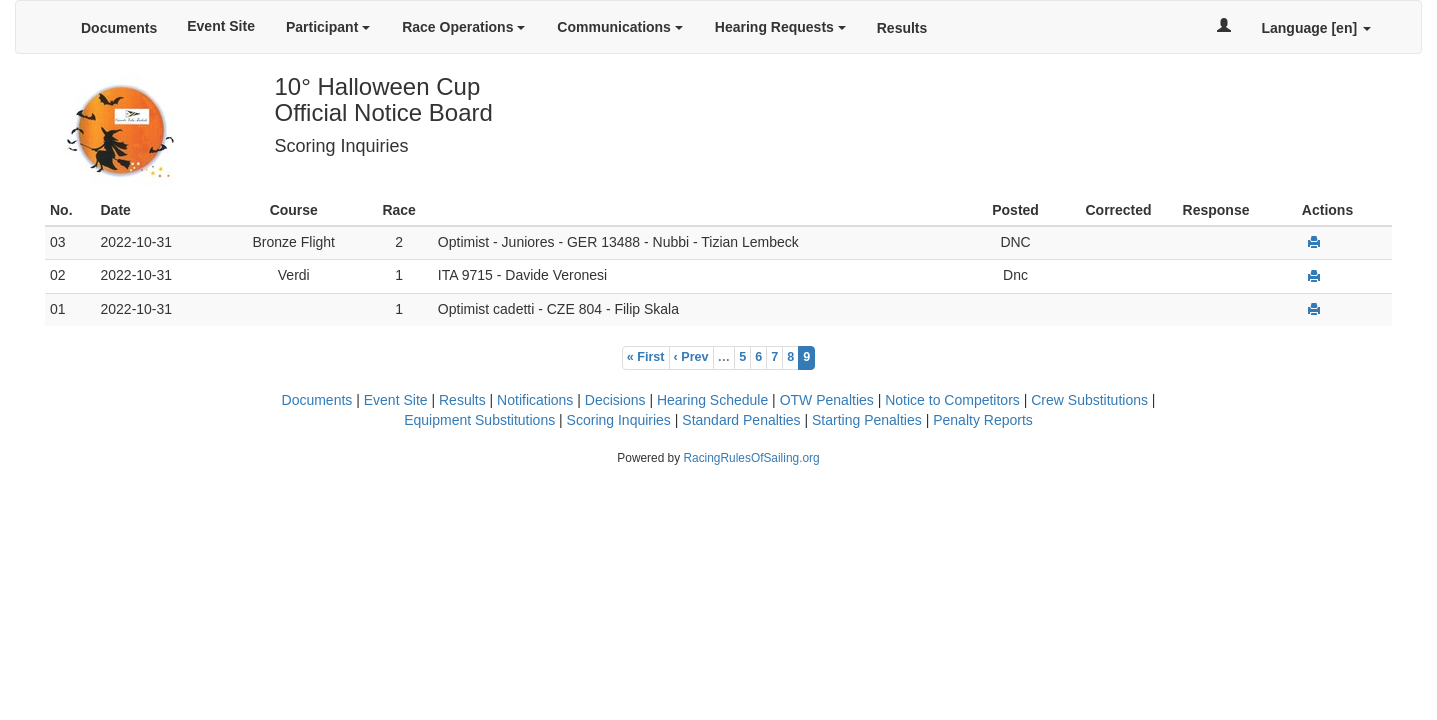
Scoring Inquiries (619, 420)
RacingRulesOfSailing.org (751, 458)
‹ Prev (691, 357)
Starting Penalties (867, 420)
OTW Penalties (827, 400)
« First (646, 357)
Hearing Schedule (712, 400)
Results (902, 28)
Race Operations (463, 27)
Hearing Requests (780, 27)
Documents (119, 28)
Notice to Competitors (952, 400)
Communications (619, 27)
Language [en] (1316, 28)
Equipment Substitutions (479, 420)
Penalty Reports (983, 420)
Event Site (221, 26)
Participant (328, 27)
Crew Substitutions (1089, 400)
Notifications (535, 400)
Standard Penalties (741, 420)
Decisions (615, 400)
